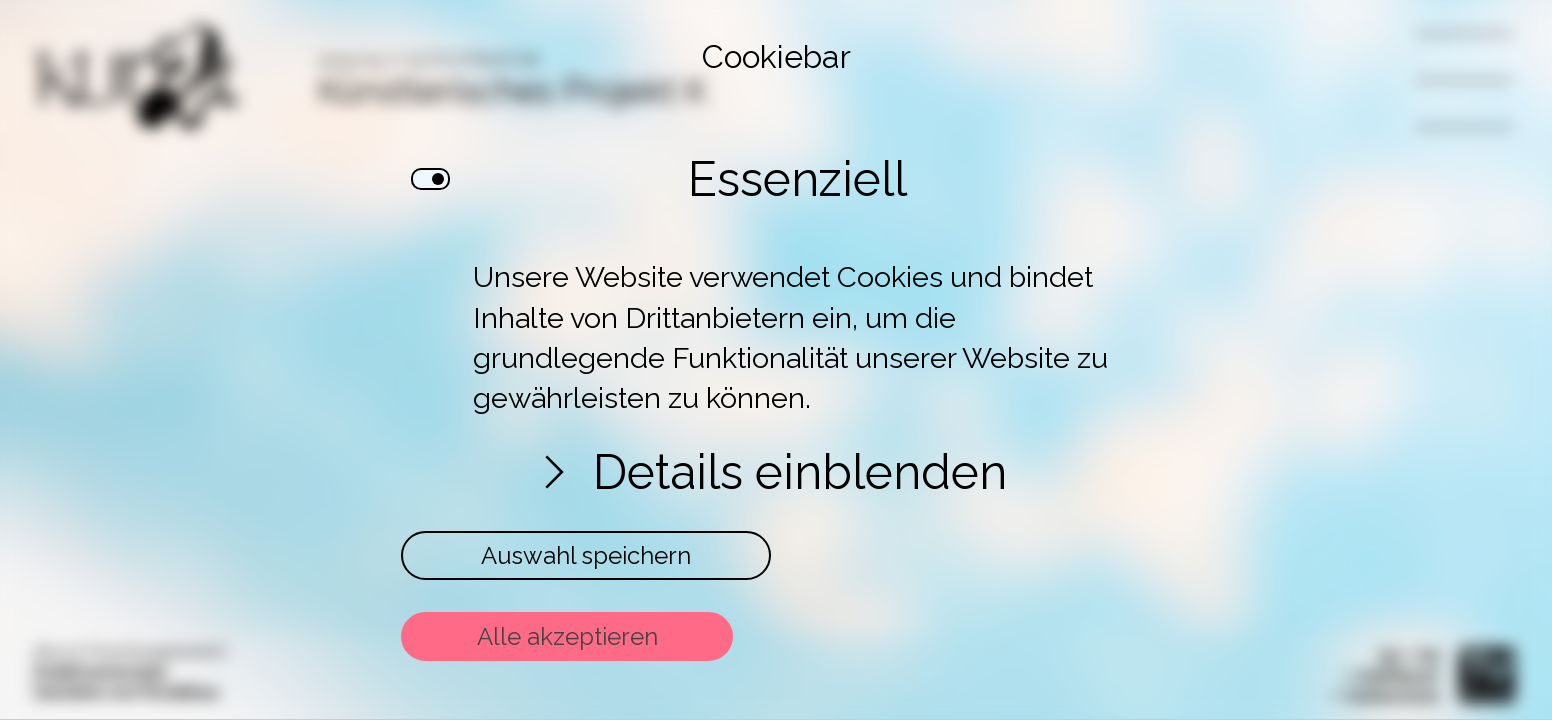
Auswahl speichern (586, 555)
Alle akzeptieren (567, 636)
